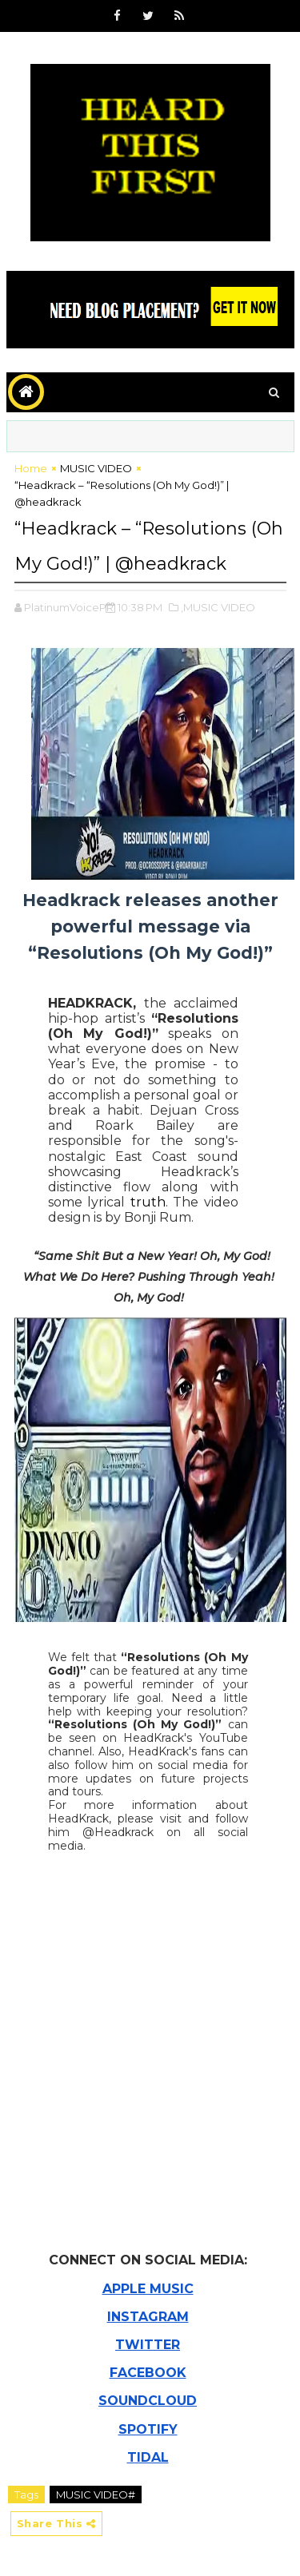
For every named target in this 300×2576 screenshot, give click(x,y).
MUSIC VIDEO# (95, 2494)
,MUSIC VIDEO (218, 607)
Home (30, 468)
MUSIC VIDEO (96, 468)
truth (148, 1202)
